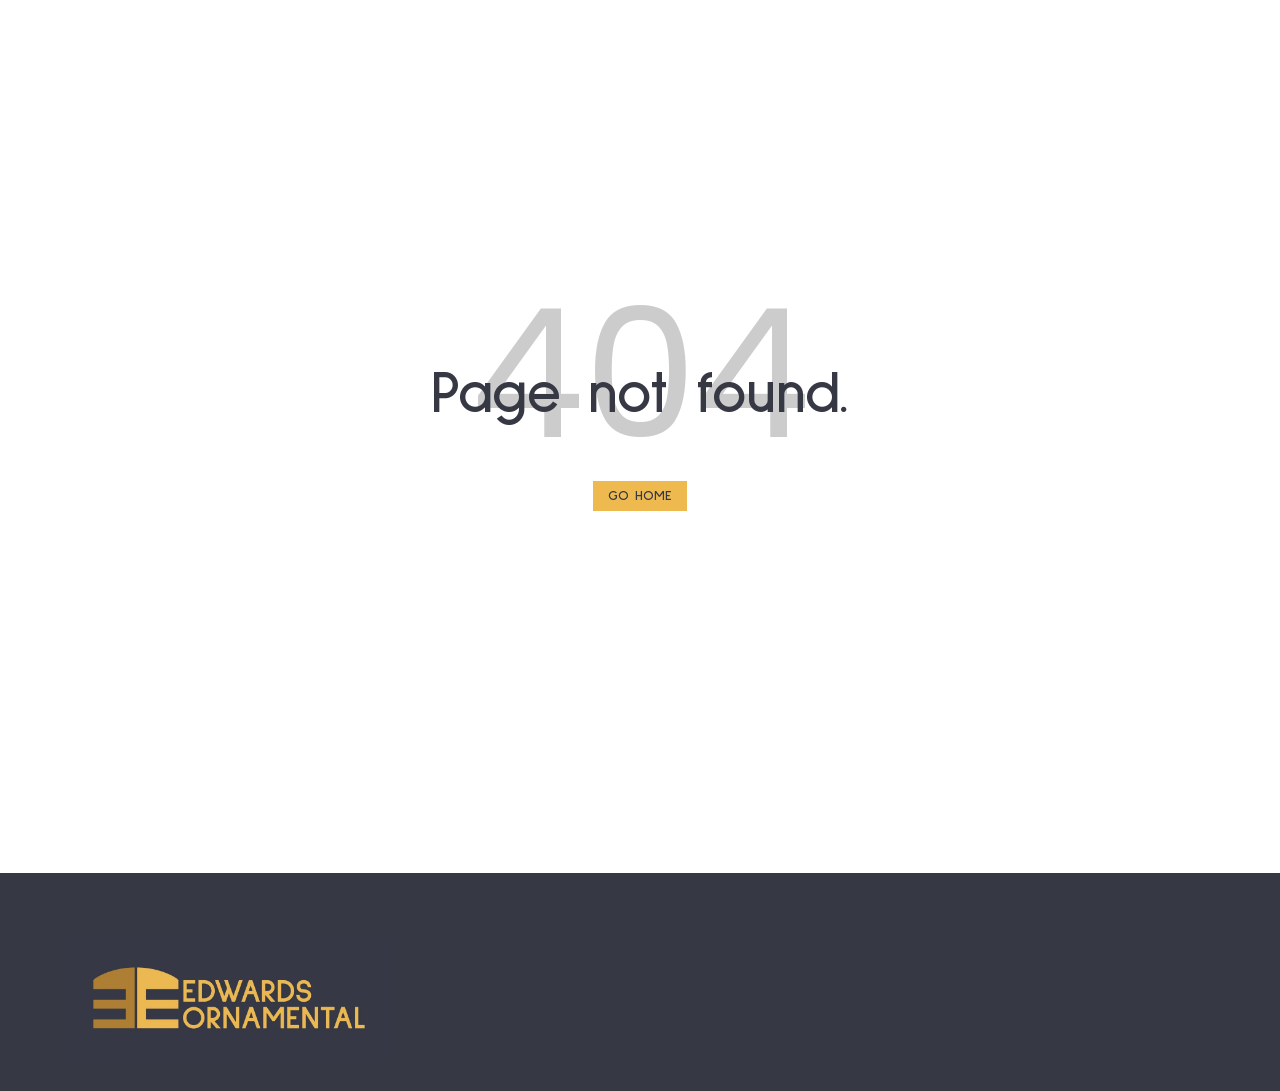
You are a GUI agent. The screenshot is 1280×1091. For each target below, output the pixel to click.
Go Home (640, 496)
